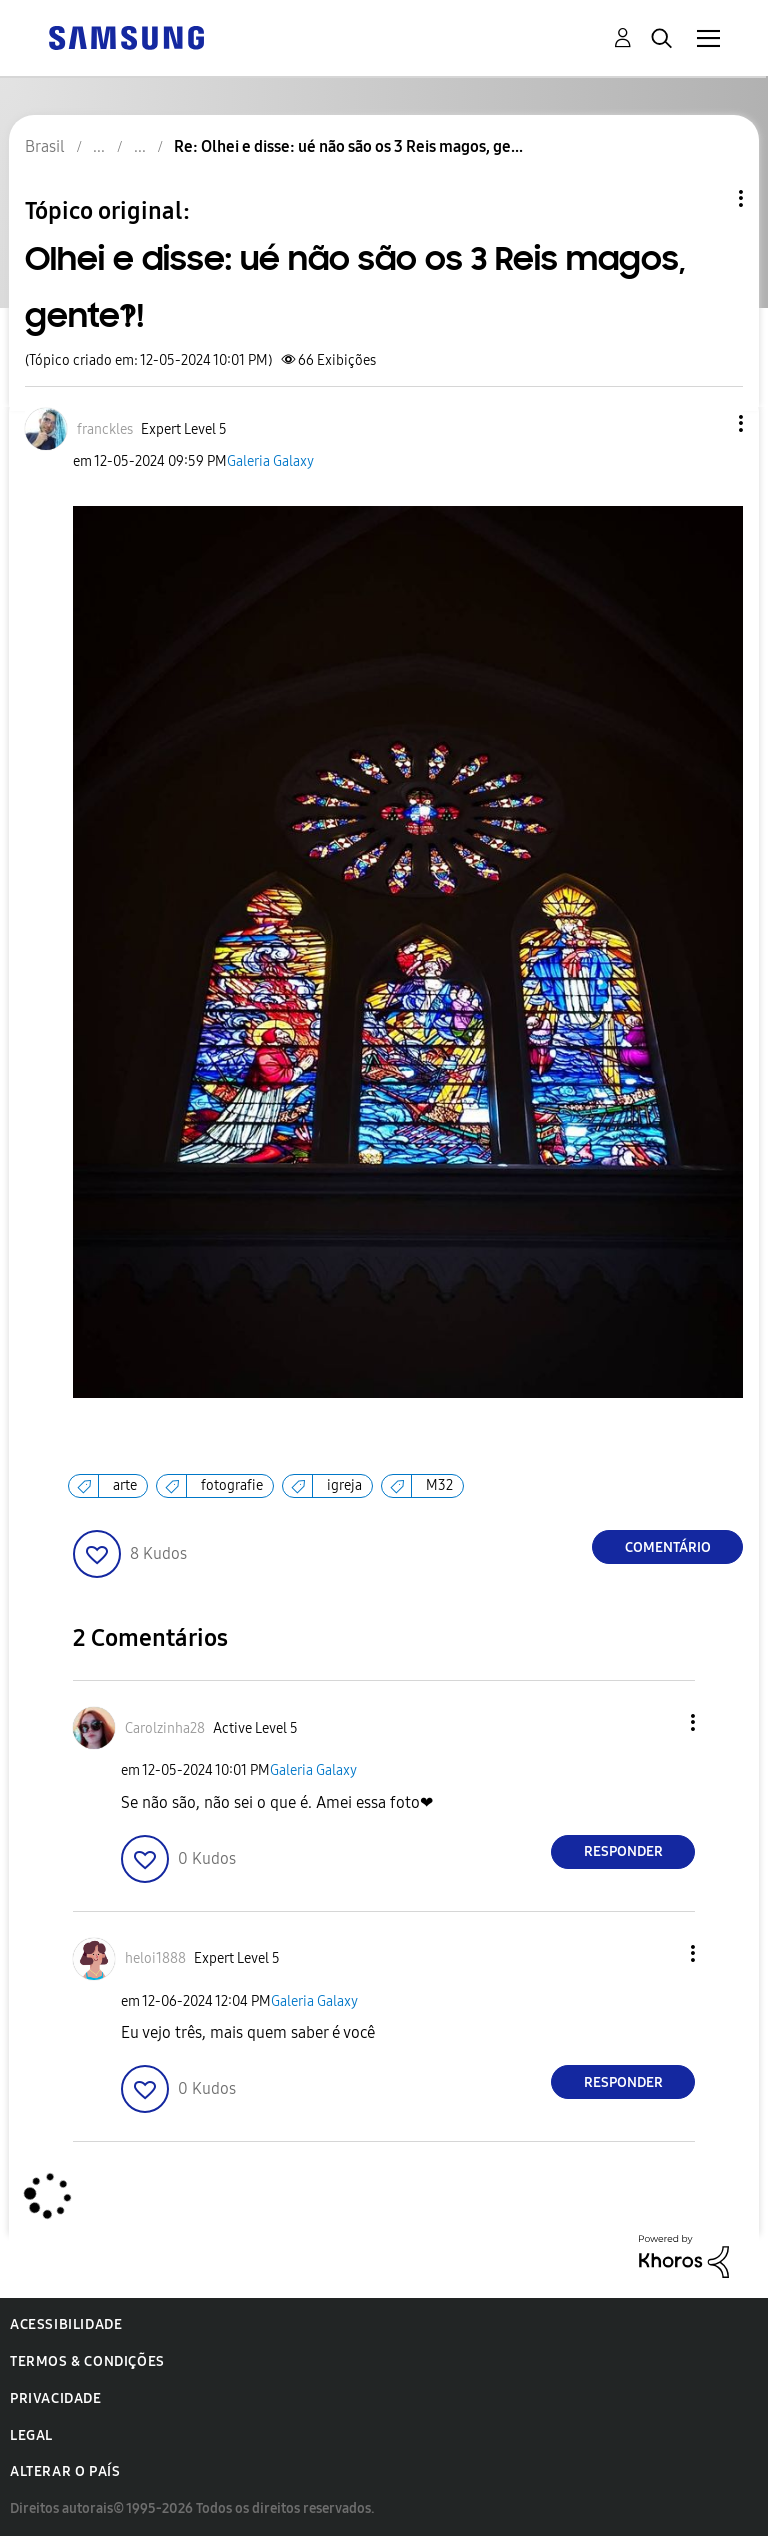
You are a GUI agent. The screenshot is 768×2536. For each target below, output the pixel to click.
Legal (31, 2435)
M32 (439, 1485)
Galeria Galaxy (270, 461)
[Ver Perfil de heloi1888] (155, 1958)
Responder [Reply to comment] (623, 1851)
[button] (708, 423)
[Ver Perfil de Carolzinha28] (165, 1728)
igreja (344, 1485)
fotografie (232, 1485)
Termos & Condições (87, 2361)
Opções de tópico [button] (707, 198)
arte (125, 1485)
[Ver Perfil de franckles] (105, 429)
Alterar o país (65, 2471)
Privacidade (56, 2398)
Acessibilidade (66, 2324)
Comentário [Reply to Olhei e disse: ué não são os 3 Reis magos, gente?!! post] (668, 1547)
